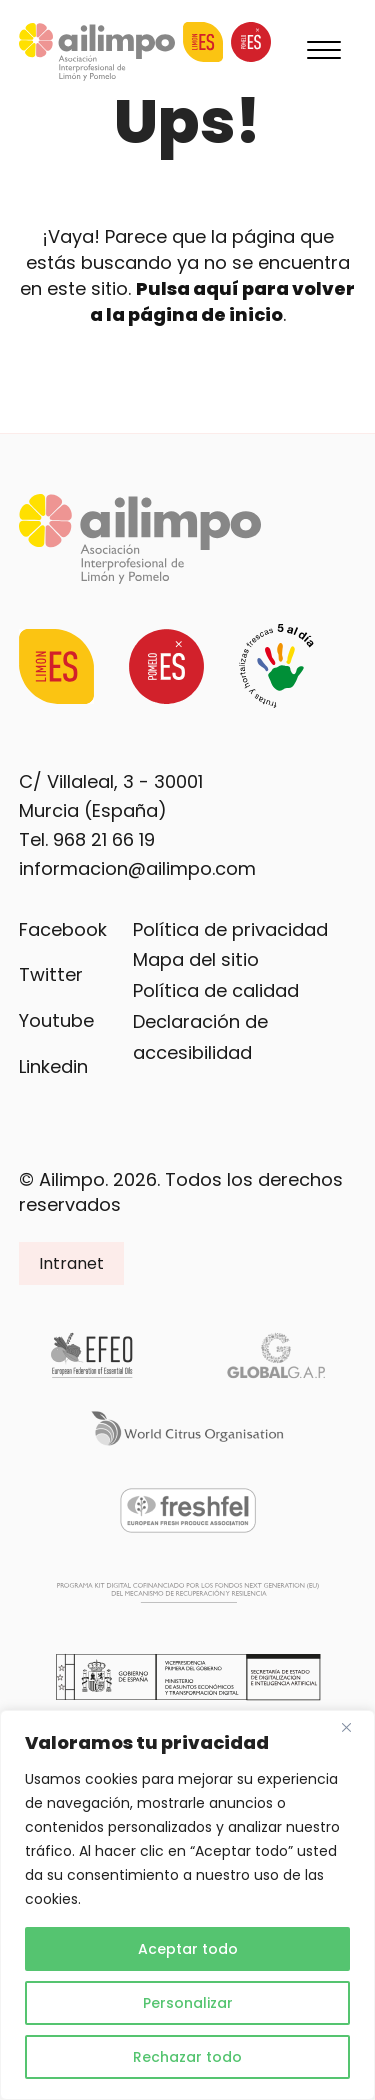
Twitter (51, 974)
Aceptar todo (188, 1949)
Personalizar (188, 2003)
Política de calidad (216, 990)
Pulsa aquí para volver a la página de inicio (223, 301)
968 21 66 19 (104, 839)
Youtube (56, 1020)
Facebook (63, 929)
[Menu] (324, 52)
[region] (187, 1905)
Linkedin (53, 1066)
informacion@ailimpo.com (137, 868)
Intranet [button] (71, 1263)
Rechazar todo (187, 2057)
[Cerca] (354, 1727)
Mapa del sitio (196, 959)
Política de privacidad (230, 929)
